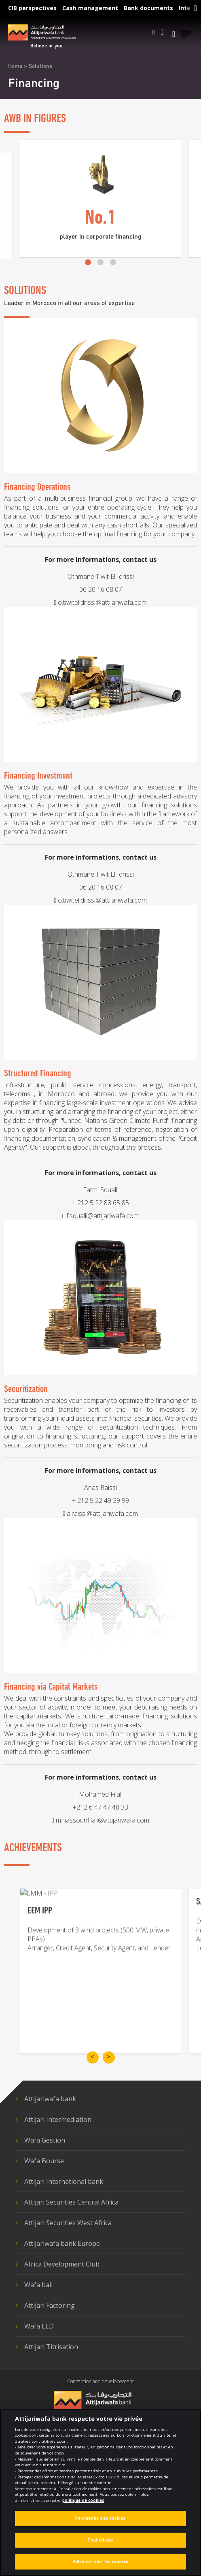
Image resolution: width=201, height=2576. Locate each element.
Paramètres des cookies (100, 2518)
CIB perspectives (32, 8)
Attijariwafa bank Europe (62, 2243)
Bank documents (148, 8)
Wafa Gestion (44, 2140)
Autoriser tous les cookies (100, 2562)
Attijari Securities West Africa (68, 2222)
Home (15, 67)
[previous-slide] (93, 2057)
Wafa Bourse (44, 2160)
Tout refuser (100, 2540)
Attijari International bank (63, 2181)
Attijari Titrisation (51, 2346)
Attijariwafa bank (50, 2098)
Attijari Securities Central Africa (71, 2202)
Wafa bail (38, 2284)
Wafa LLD (39, 2326)
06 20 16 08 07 (100, 697)
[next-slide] (109, 2057)
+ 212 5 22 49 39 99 (100, 1611)
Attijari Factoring (49, 2305)
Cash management (90, 8)
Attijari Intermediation (57, 2119)
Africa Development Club (61, 2264)
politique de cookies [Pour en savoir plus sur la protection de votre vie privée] (83, 2500)
